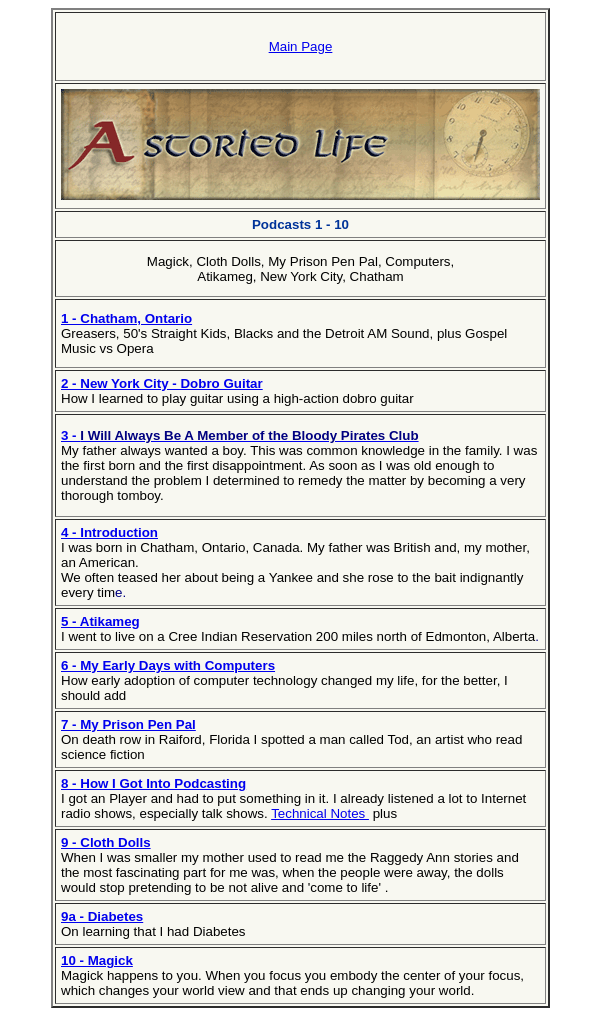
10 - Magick (97, 960)
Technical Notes (320, 813)
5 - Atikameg (100, 621)
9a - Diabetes (102, 916)
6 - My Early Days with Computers (168, 665)
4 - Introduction (109, 532)
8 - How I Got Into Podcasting (153, 783)
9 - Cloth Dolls (106, 842)
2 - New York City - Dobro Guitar (162, 383)
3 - (70, 435)
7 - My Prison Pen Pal (128, 724)
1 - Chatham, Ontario (126, 318)
